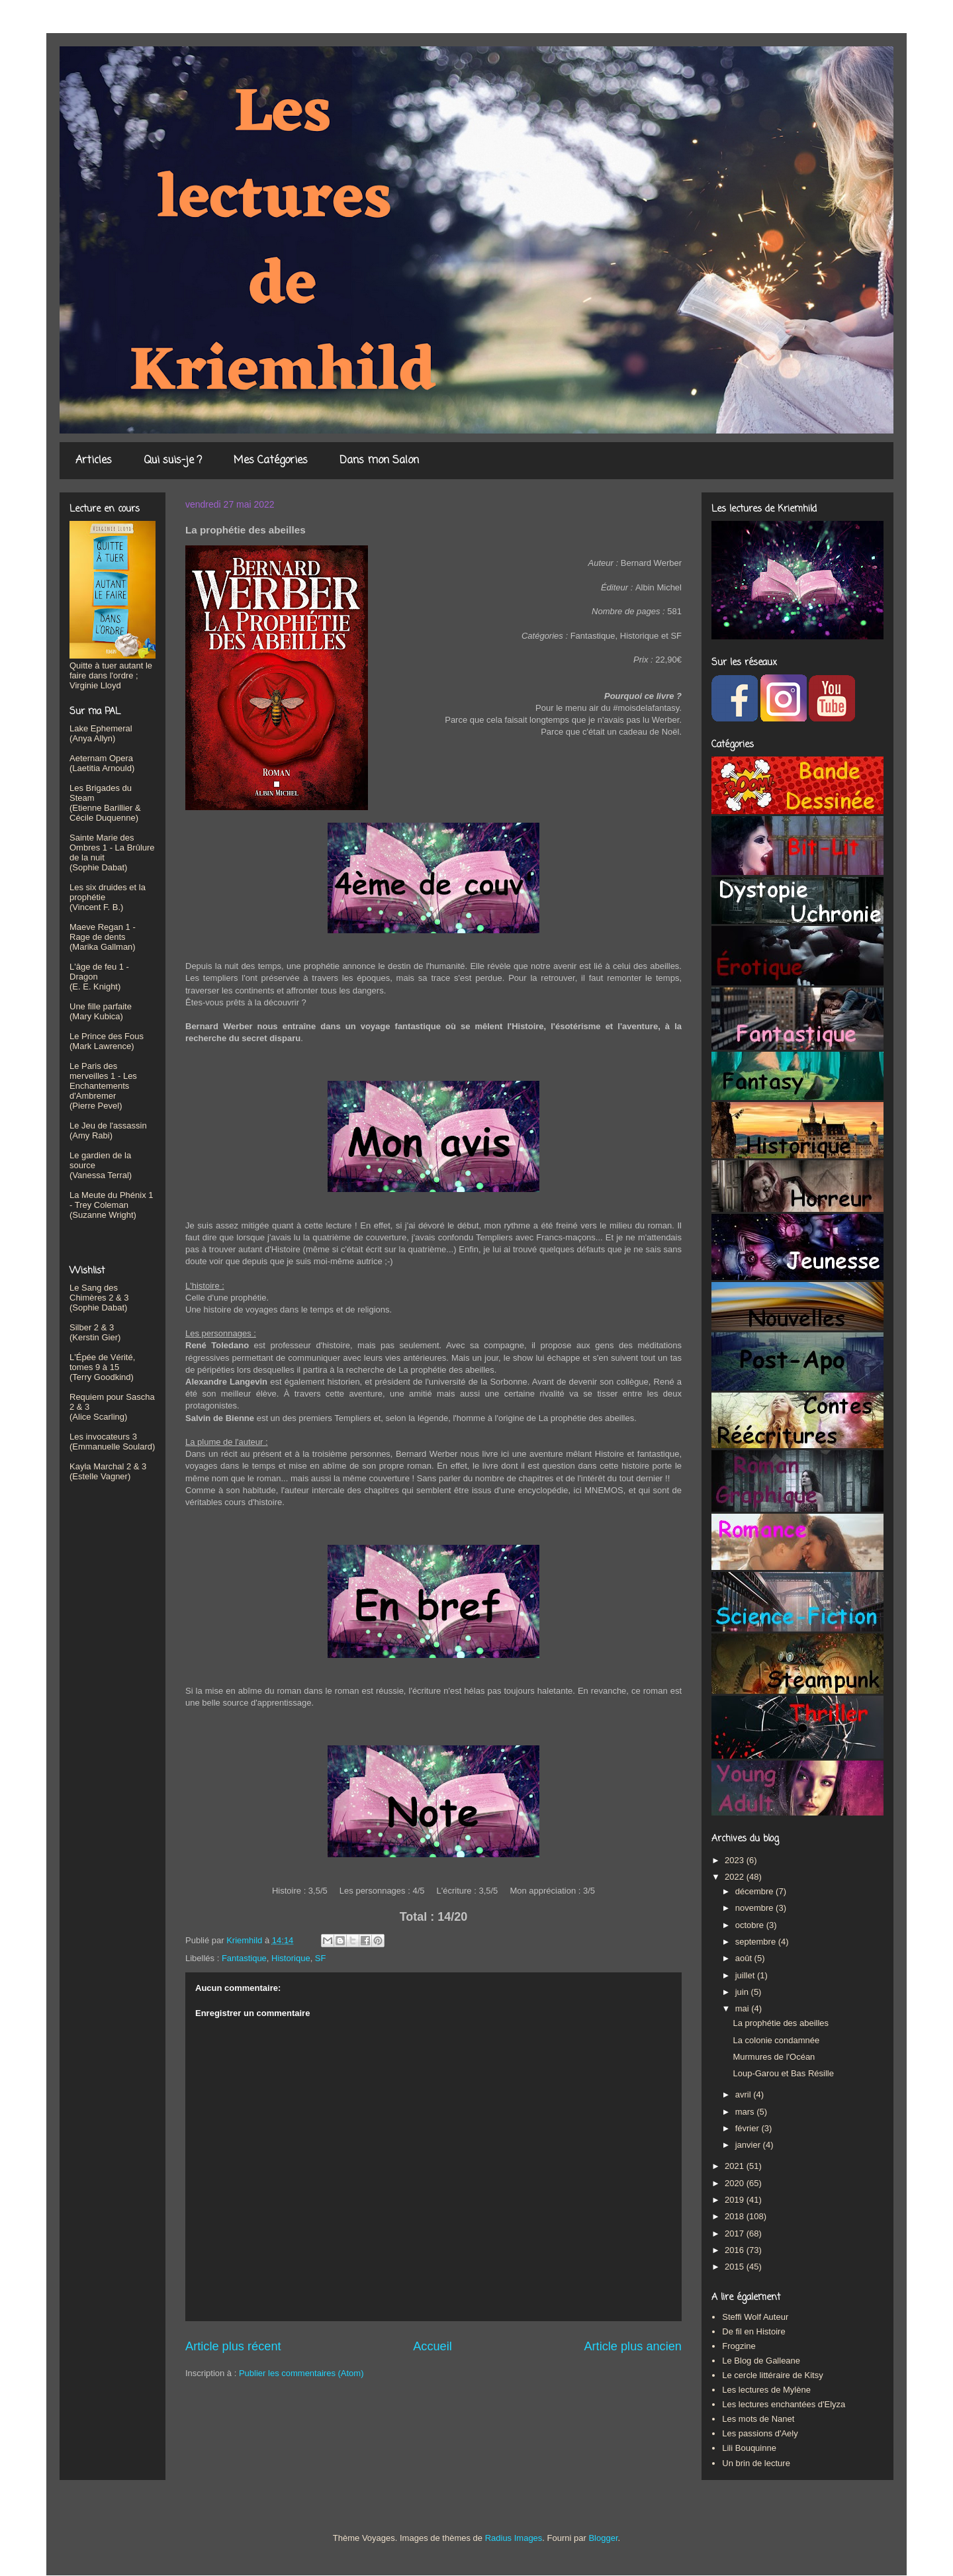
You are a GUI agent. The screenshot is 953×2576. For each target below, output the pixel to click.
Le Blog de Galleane (761, 2361)
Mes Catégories (271, 461)
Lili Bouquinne (749, 2448)
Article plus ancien (633, 2346)
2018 (736, 2216)
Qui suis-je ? (173, 461)
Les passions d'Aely (760, 2433)
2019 (736, 2200)
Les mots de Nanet (758, 2419)
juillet (746, 1975)
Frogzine (739, 2346)
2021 (736, 2166)
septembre (756, 1942)
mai (743, 2008)
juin (743, 1992)
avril (744, 2094)
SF (320, 1958)
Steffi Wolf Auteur (755, 2317)
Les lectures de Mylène (766, 2390)
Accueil (432, 2346)
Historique (290, 1958)
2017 (736, 2233)
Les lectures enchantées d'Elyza (783, 2404)
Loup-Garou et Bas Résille (783, 2073)
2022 (736, 1877)
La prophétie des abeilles (781, 2023)
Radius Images (514, 2538)
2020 (736, 2183)
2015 (736, 2267)
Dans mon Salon (379, 461)
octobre (750, 1925)
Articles (93, 461)
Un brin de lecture (756, 2463)
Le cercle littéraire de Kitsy (772, 2375)
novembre (755, 1908)
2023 (736, 1860)
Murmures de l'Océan (774, 2057)
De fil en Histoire (753, 2331)
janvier (749, 2145)
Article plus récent (233, 2346)
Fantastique (244, 1958)
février (748, 2128)
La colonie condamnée (776, 2040)
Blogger (602, 2538)
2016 (736, 2250)
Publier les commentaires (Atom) (301, 2373)
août (744, 1958)
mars (746, 2112)
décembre (755, 1891)
